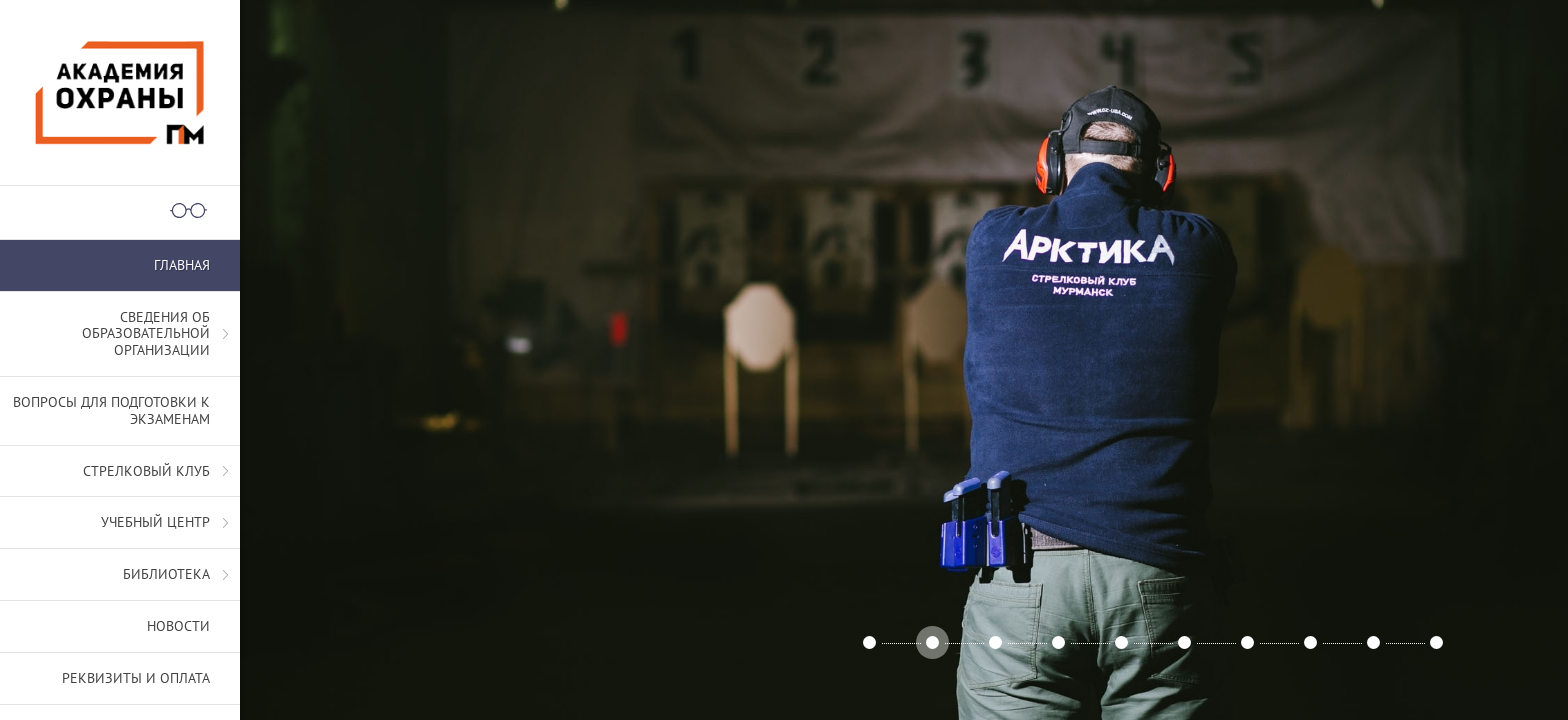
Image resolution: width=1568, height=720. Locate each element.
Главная (182, 265)
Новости (178, 626)
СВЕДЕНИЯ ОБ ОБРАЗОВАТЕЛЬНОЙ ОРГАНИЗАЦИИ (146, 334)
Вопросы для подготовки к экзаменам (111, 410)
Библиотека (166, 574)
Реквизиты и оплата (136, 678)
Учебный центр (155, 522)
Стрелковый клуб (146, 471)
